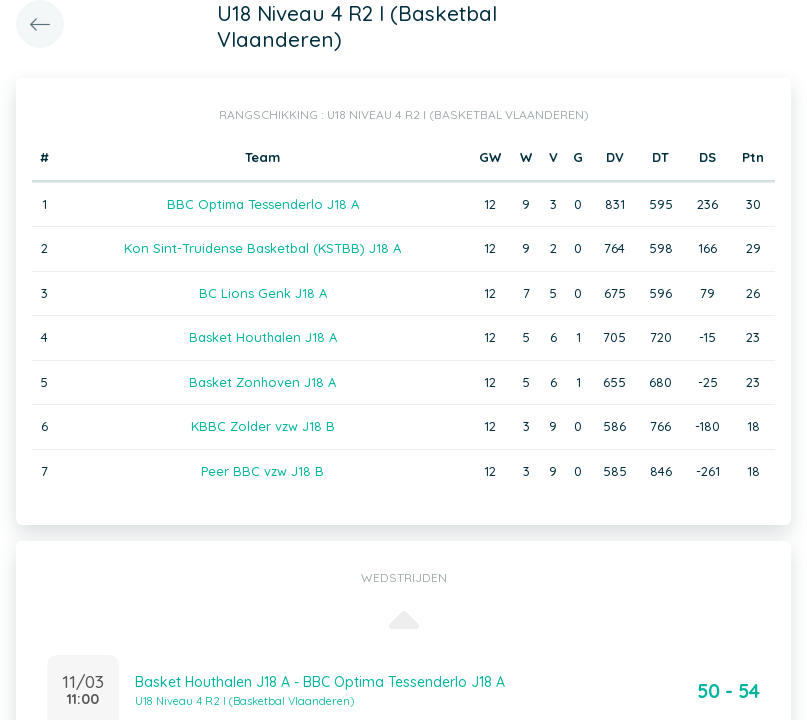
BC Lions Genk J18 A (263, 293)
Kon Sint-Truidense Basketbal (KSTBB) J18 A (262, 248)
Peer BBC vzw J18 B (262, 471)
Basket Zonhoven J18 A (262, 382)
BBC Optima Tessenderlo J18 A (263, 204)
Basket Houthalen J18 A (263, 337)
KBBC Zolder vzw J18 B (263, 426)
